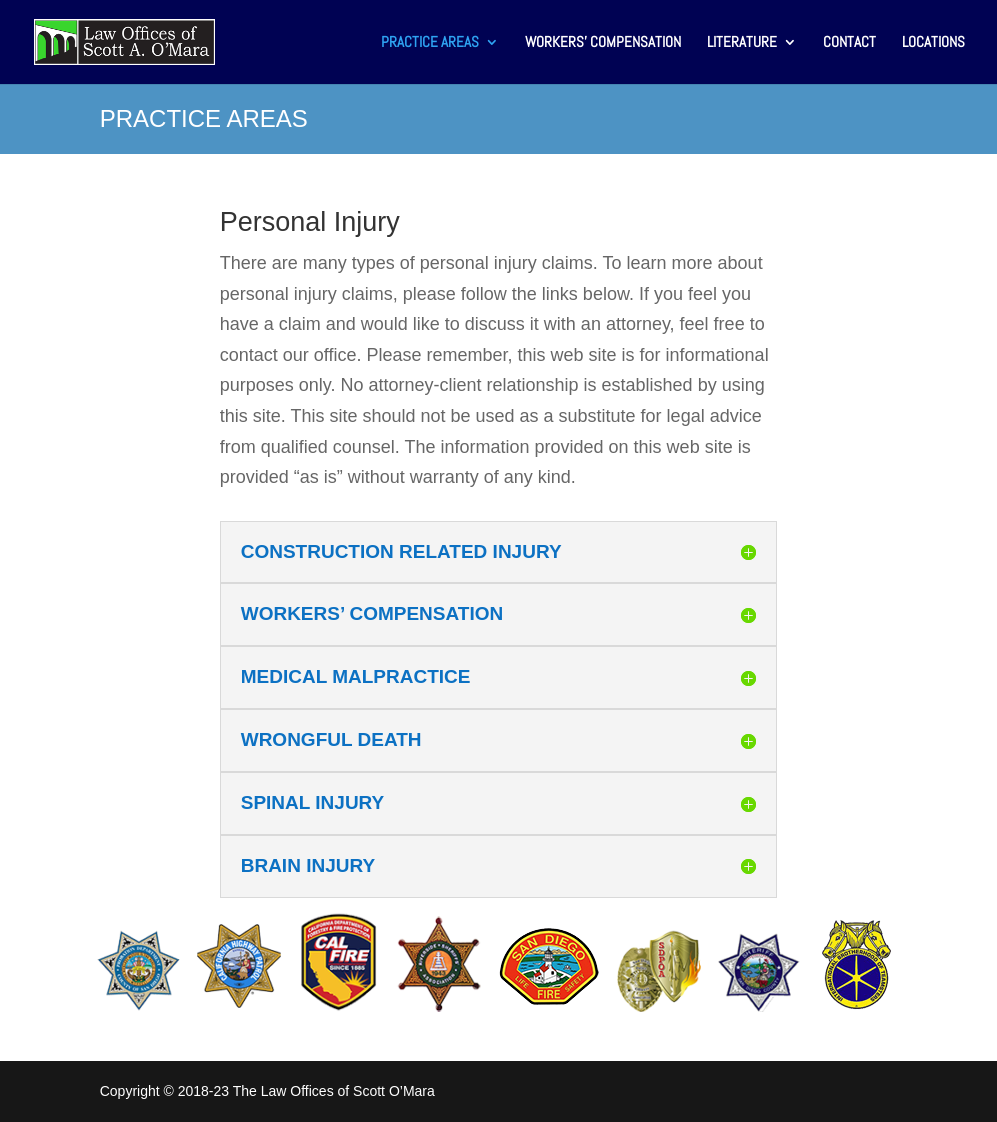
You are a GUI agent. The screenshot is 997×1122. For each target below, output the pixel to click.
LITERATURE (742, 43)
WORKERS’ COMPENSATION (603, 43)
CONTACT (849, 43)
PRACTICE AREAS (430, 43)
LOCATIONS (933, 43)
